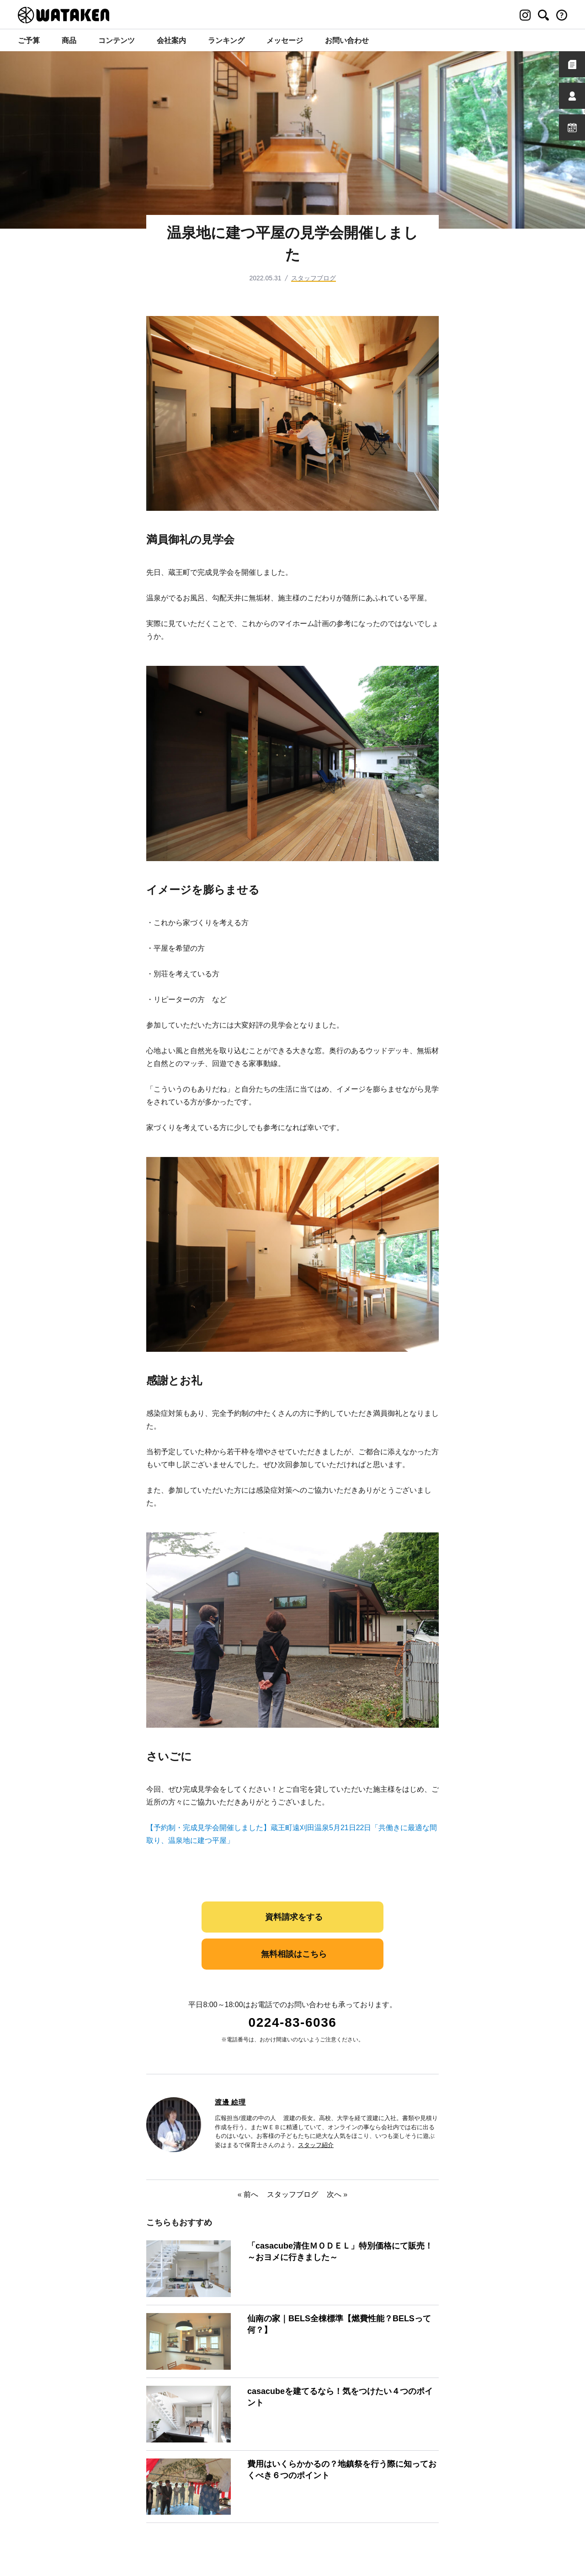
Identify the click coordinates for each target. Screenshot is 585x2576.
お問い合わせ (347, 40)
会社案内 (171, 40)
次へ (334, 2194)
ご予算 (29, 40)
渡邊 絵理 (230, 2102)
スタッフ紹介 (316, 2145)
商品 (69, 40)
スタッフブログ (313, 278)
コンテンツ (116, 40)
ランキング (226, 40)
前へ (251, 2194)
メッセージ (284, 40)
